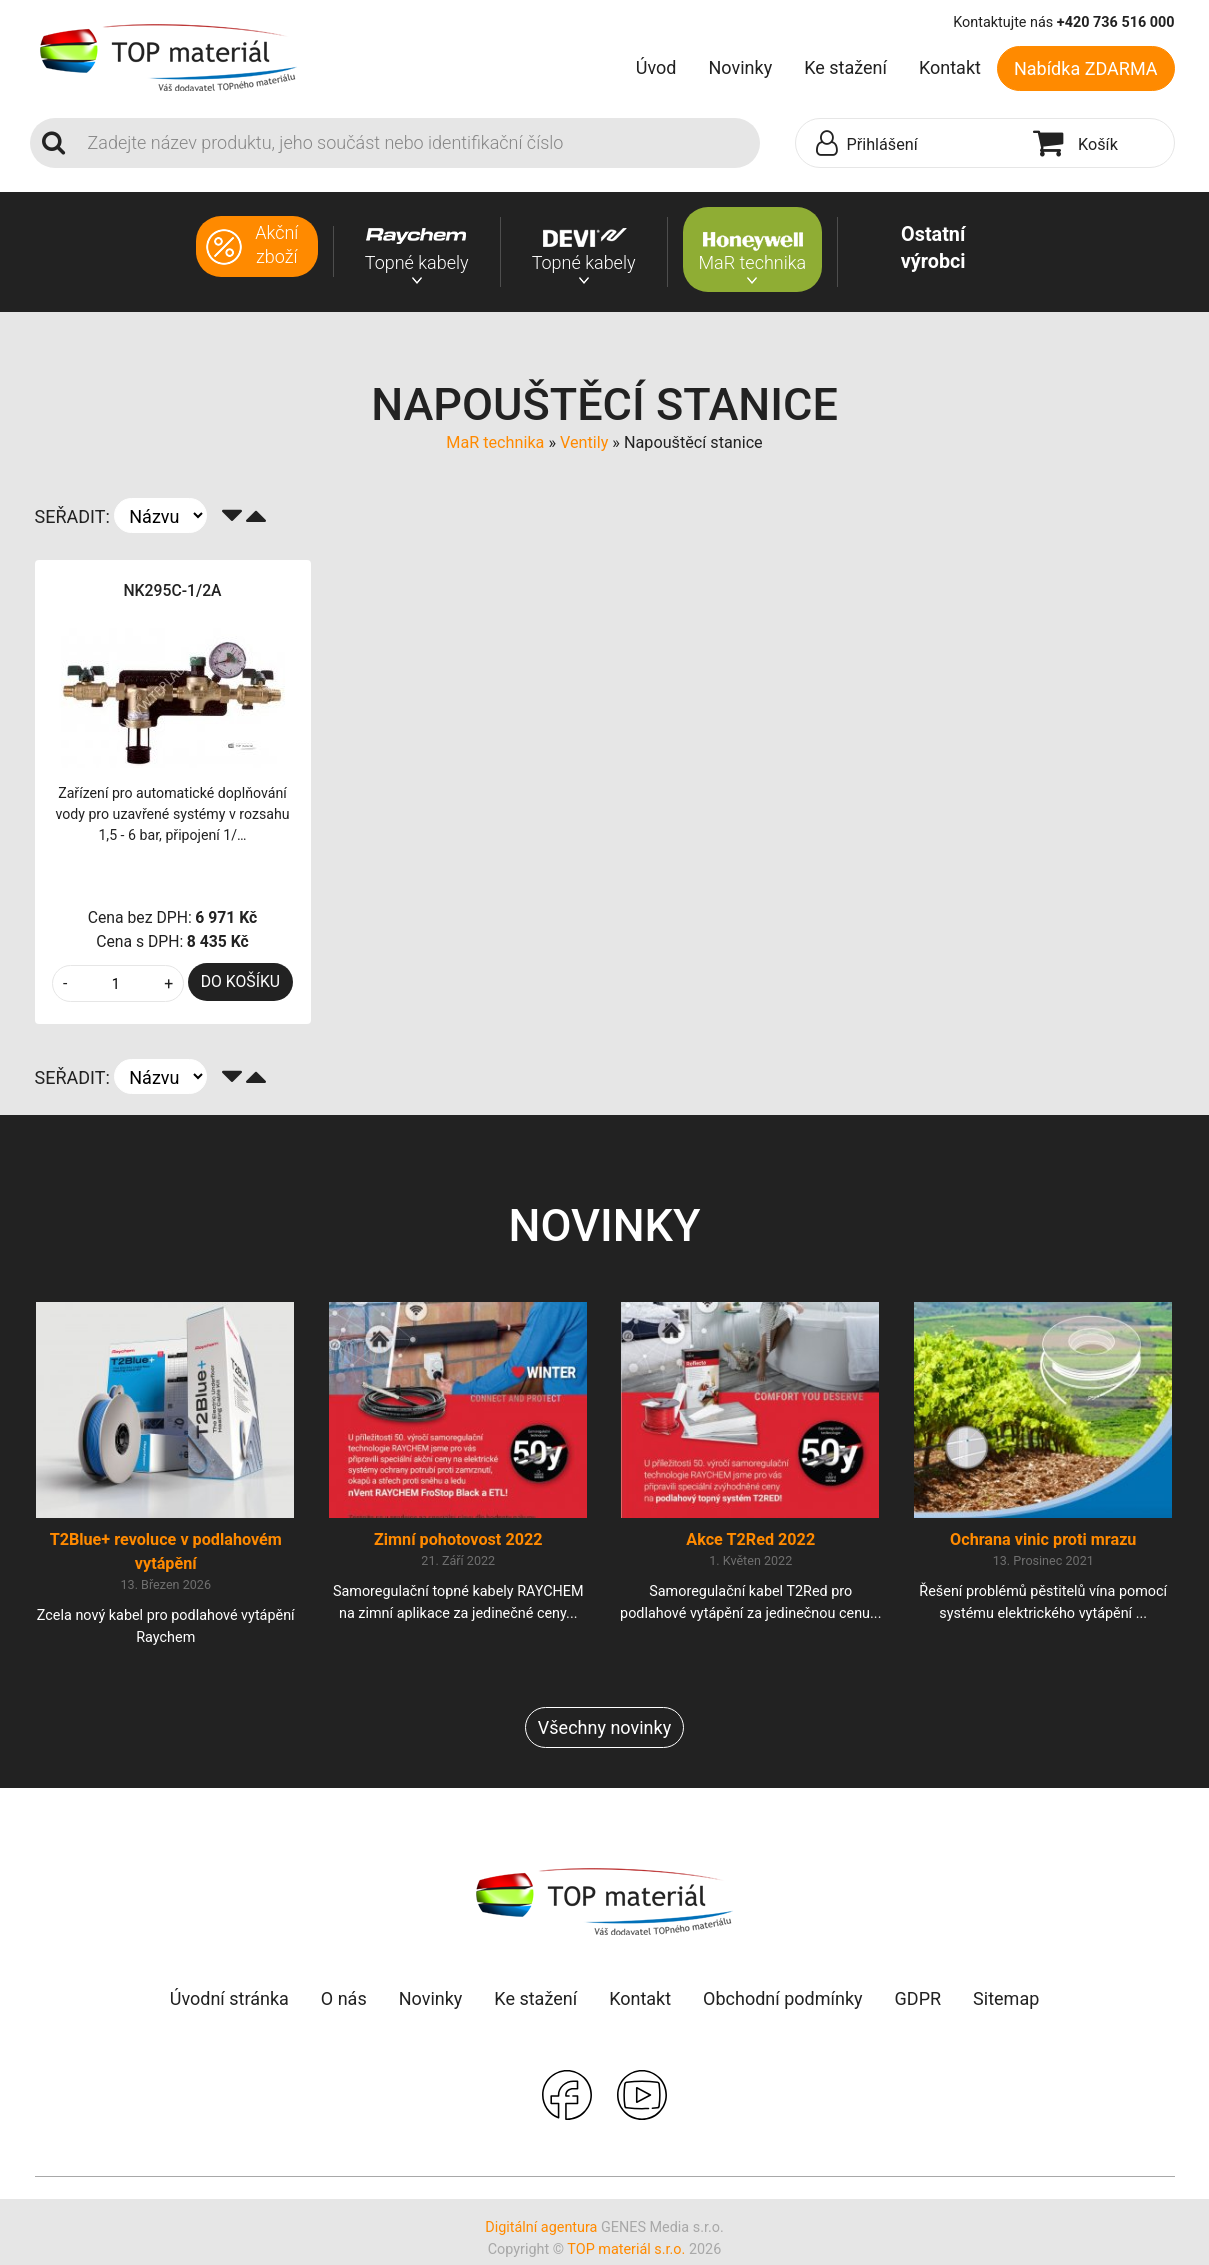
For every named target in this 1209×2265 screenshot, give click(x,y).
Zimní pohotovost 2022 (458, 1543)
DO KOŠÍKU (240, 981)
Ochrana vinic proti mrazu (1043, 1543)
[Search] (418, 143)
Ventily (584, 442)
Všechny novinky (604, 1731)
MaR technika (495, 442)
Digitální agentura (541, 2231)
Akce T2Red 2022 (750, 1543)
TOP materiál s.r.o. (626, 2253)
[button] (910, 144)
